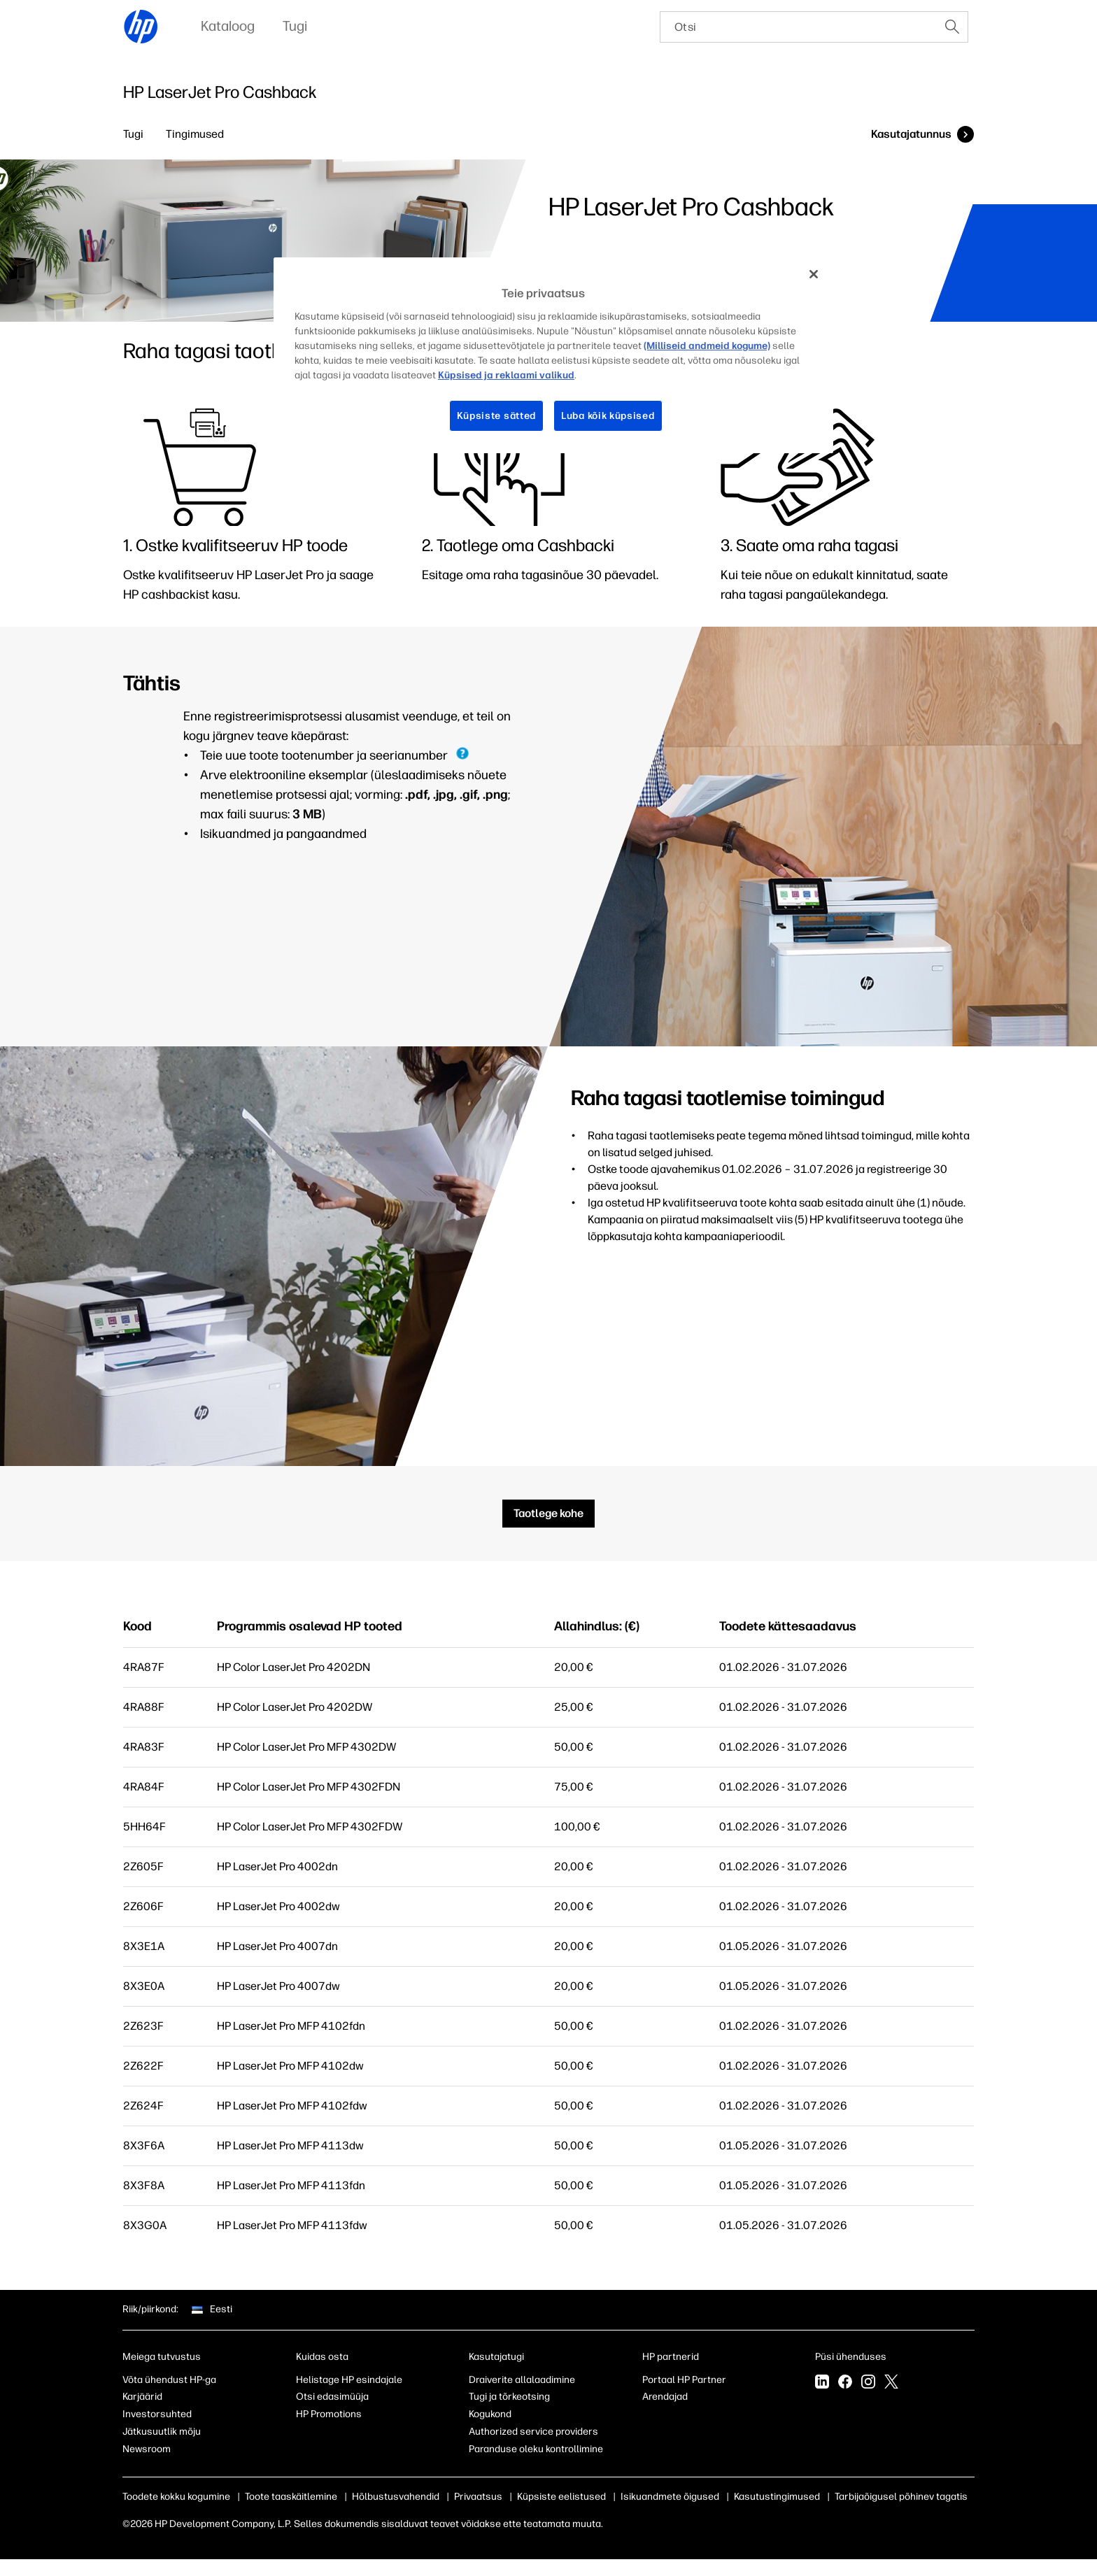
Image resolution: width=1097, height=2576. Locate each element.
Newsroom (146, 2449)
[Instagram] (868, 2383)
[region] (553, 355)
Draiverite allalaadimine (522, 2380)
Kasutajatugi (496, 2357)
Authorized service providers (533, 2432)
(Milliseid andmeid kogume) (707, 346)
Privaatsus (478, 2497)
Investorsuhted (157, 2414)
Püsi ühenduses (850, 2357)
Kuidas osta (322, 2357)
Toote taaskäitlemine (291, 2497)
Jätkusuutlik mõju (161, 2432)
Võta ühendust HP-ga (169, 2380)
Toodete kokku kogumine (176, 2497)
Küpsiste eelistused (561, 2497)
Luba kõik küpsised (608, 416)
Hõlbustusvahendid (395, 2497)
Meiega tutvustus (161, 2357)
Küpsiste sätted (497, 416)
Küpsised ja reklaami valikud (506, 375)
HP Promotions (329, 2414)
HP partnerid (670, 2357)
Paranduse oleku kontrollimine (536, 2449)
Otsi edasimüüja (332, 2397)
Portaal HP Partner (684, 2380)
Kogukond (490, 2414)
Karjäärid (142, 2397)
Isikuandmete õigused (670, 2497)
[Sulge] (813, 274)
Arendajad (665, 2397)
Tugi (133, 134)
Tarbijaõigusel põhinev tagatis (901, 2497)
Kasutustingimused (777, 2497)
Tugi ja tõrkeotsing (509, 2397)
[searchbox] (798, 27)
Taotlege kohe (548, 1513)
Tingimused (195, 134)
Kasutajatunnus (911, 134)
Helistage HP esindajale (349, 2380)
